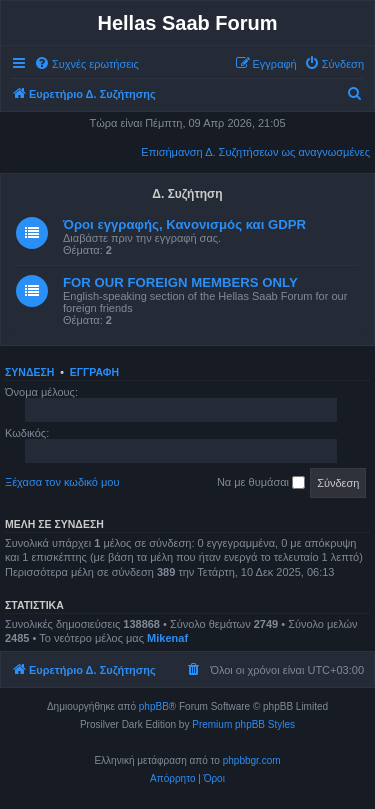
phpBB (154, 706)
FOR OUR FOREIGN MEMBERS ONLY (180, 282)
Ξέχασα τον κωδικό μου (62, 482)
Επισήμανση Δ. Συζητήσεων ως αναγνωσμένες (255, 152)
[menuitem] (86, 64)
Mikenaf (167, 638)
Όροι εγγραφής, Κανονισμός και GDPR (184, 224)
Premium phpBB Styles (243, 724)
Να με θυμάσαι (261, 483)
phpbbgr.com (252, 760)
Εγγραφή (94, 372)
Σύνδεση (29, 372)
